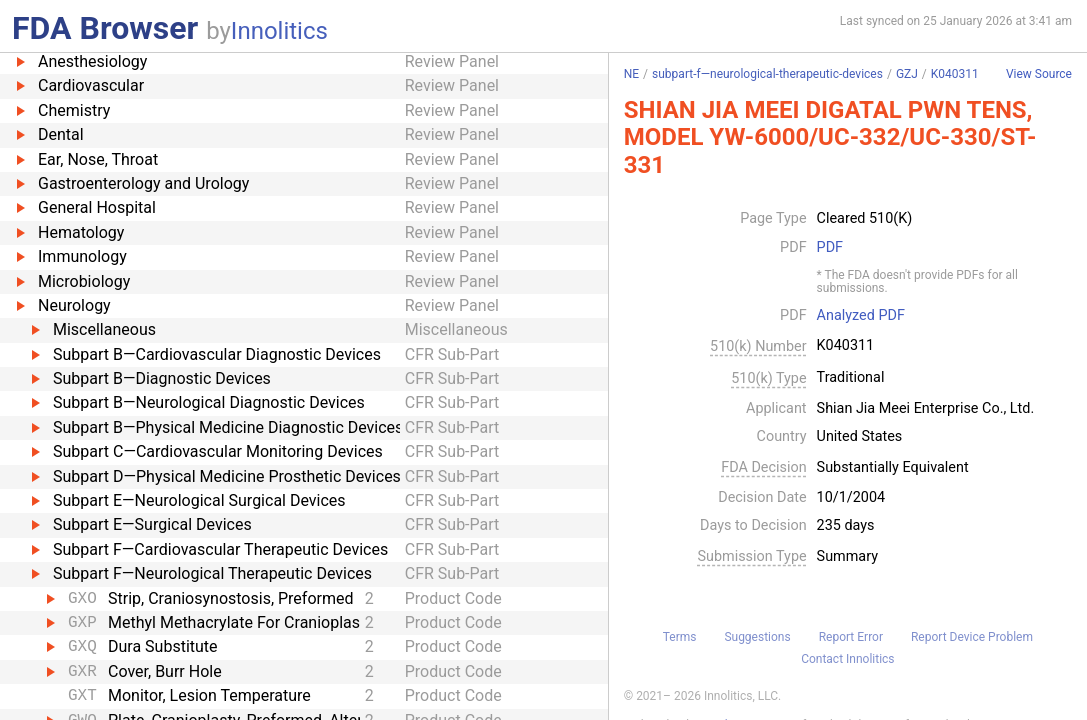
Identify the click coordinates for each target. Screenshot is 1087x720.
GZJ (907, 74)
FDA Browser (105, 28)
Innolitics (279, 31)
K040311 (955, 74)
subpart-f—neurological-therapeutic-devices (767, 74)
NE (631, 74)
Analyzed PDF (861, 316)
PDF (830, 248)
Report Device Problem (972, 637)
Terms (680, 637)
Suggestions (757, 637)
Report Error (851, 637)
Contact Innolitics (847, 659)
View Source (1039, 74)
